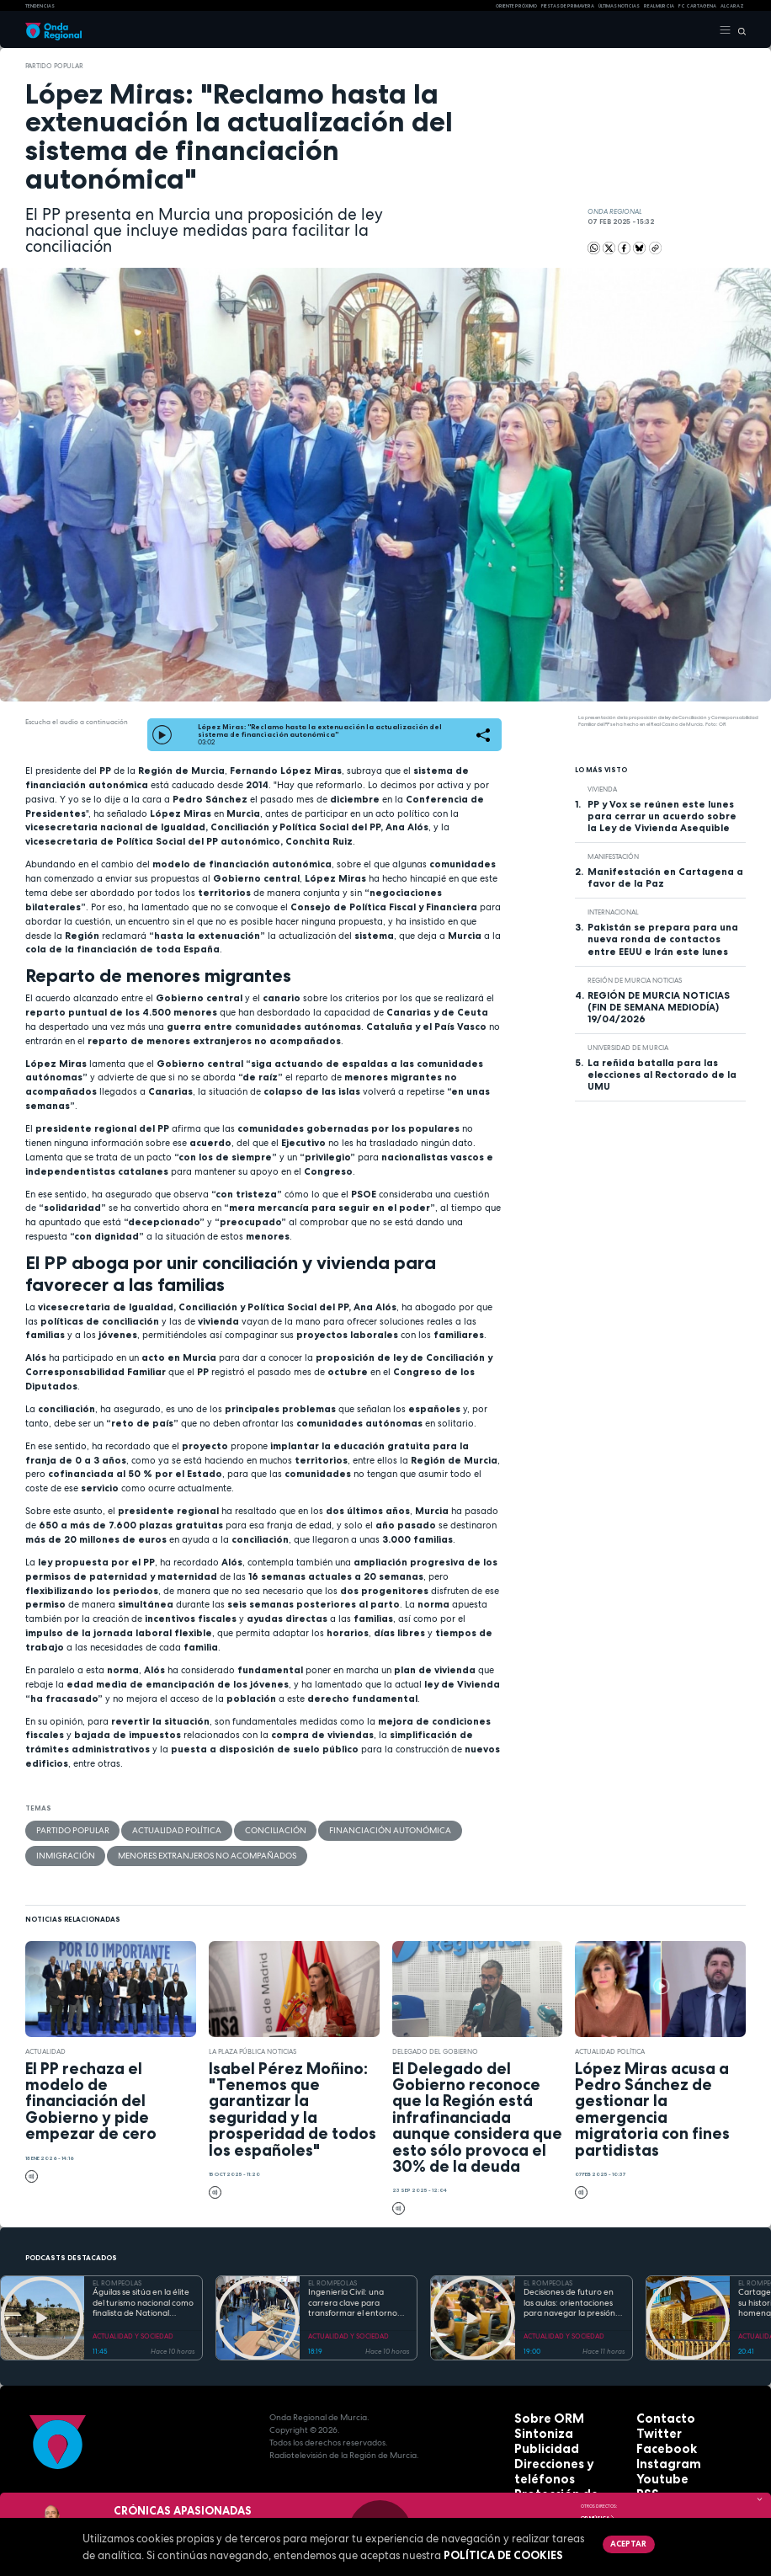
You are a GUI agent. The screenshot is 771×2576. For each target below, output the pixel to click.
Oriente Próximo (516, 6)
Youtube (654, 2460)
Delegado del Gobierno (435, 2044)
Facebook (657, 2434)
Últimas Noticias (619, 6)
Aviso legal (538, 2472)
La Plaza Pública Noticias (252, 2044)
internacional (613, 912)
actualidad (45, 2044)
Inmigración (407, 1829)
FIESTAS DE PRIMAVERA (567, 6)
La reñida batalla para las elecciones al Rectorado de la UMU (662, 1074)
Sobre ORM (538, 2409)
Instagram (659, 2447)
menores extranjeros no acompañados (106, 1851)
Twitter (652, 2422)
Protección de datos (558, 2460)
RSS (643, 2472)
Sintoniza (535, 2422)
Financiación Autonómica (317, 1829)
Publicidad (537, 2434)
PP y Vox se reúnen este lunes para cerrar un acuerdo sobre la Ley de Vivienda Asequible (662, 816)
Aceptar (624, 2542)
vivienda (602, 789)
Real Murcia (659, 6)
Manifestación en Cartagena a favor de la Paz (665, 877)
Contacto (657, 2409)
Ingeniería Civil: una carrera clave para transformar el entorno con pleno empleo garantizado (352, 2296)
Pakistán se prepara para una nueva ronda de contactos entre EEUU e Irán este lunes (663, 939)
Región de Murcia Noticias (635, 980)
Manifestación (613, 856)
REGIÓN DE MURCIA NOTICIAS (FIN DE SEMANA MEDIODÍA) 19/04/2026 (659, 1007)
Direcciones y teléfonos (566, 2447)
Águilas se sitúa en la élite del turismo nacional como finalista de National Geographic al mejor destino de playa (143, 2296)
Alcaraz (732, 6)
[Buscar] (738, 30)
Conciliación (226, 1829)
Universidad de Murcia (628, 1047)
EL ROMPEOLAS (117, 2276)
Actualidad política (148, 1829)
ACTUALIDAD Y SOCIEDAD (133, 2329)
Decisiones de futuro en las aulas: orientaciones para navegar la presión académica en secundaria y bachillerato (573, 2296)
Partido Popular (54, 65)
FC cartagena (697, 6)
